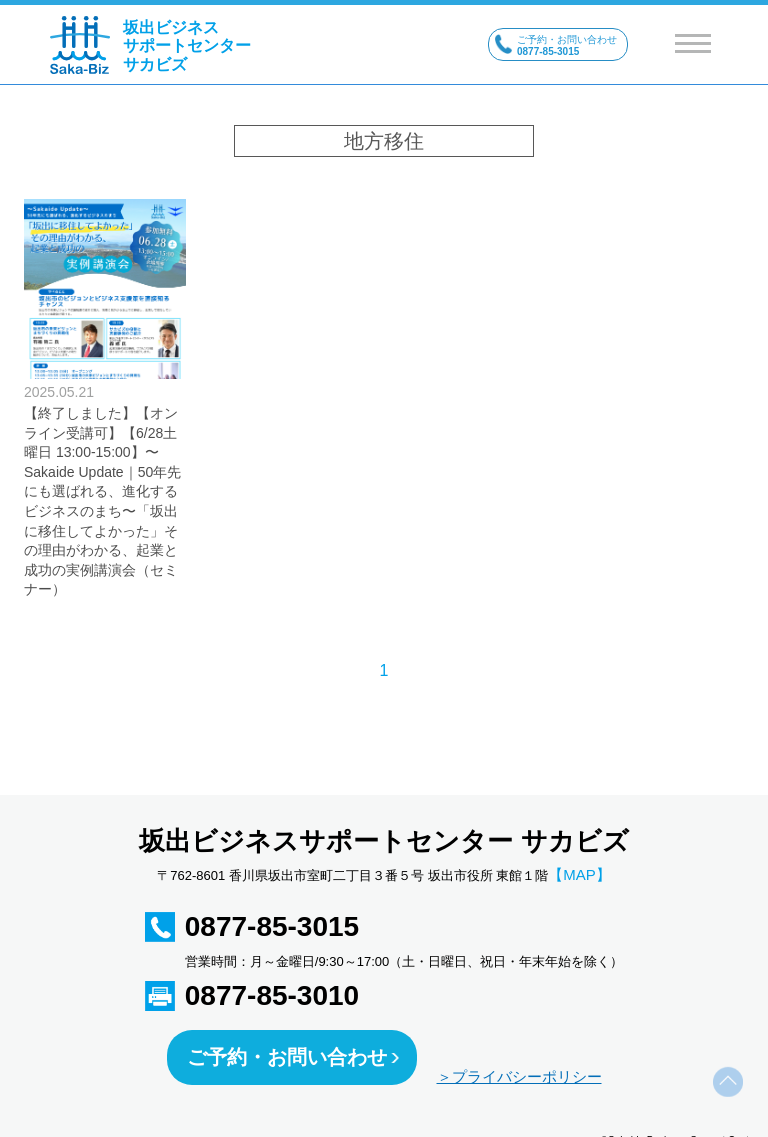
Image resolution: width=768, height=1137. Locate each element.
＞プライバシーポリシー (519, 1076)
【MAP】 (579, 874)
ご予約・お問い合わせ (287, 1057)
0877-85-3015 (272, 926)
